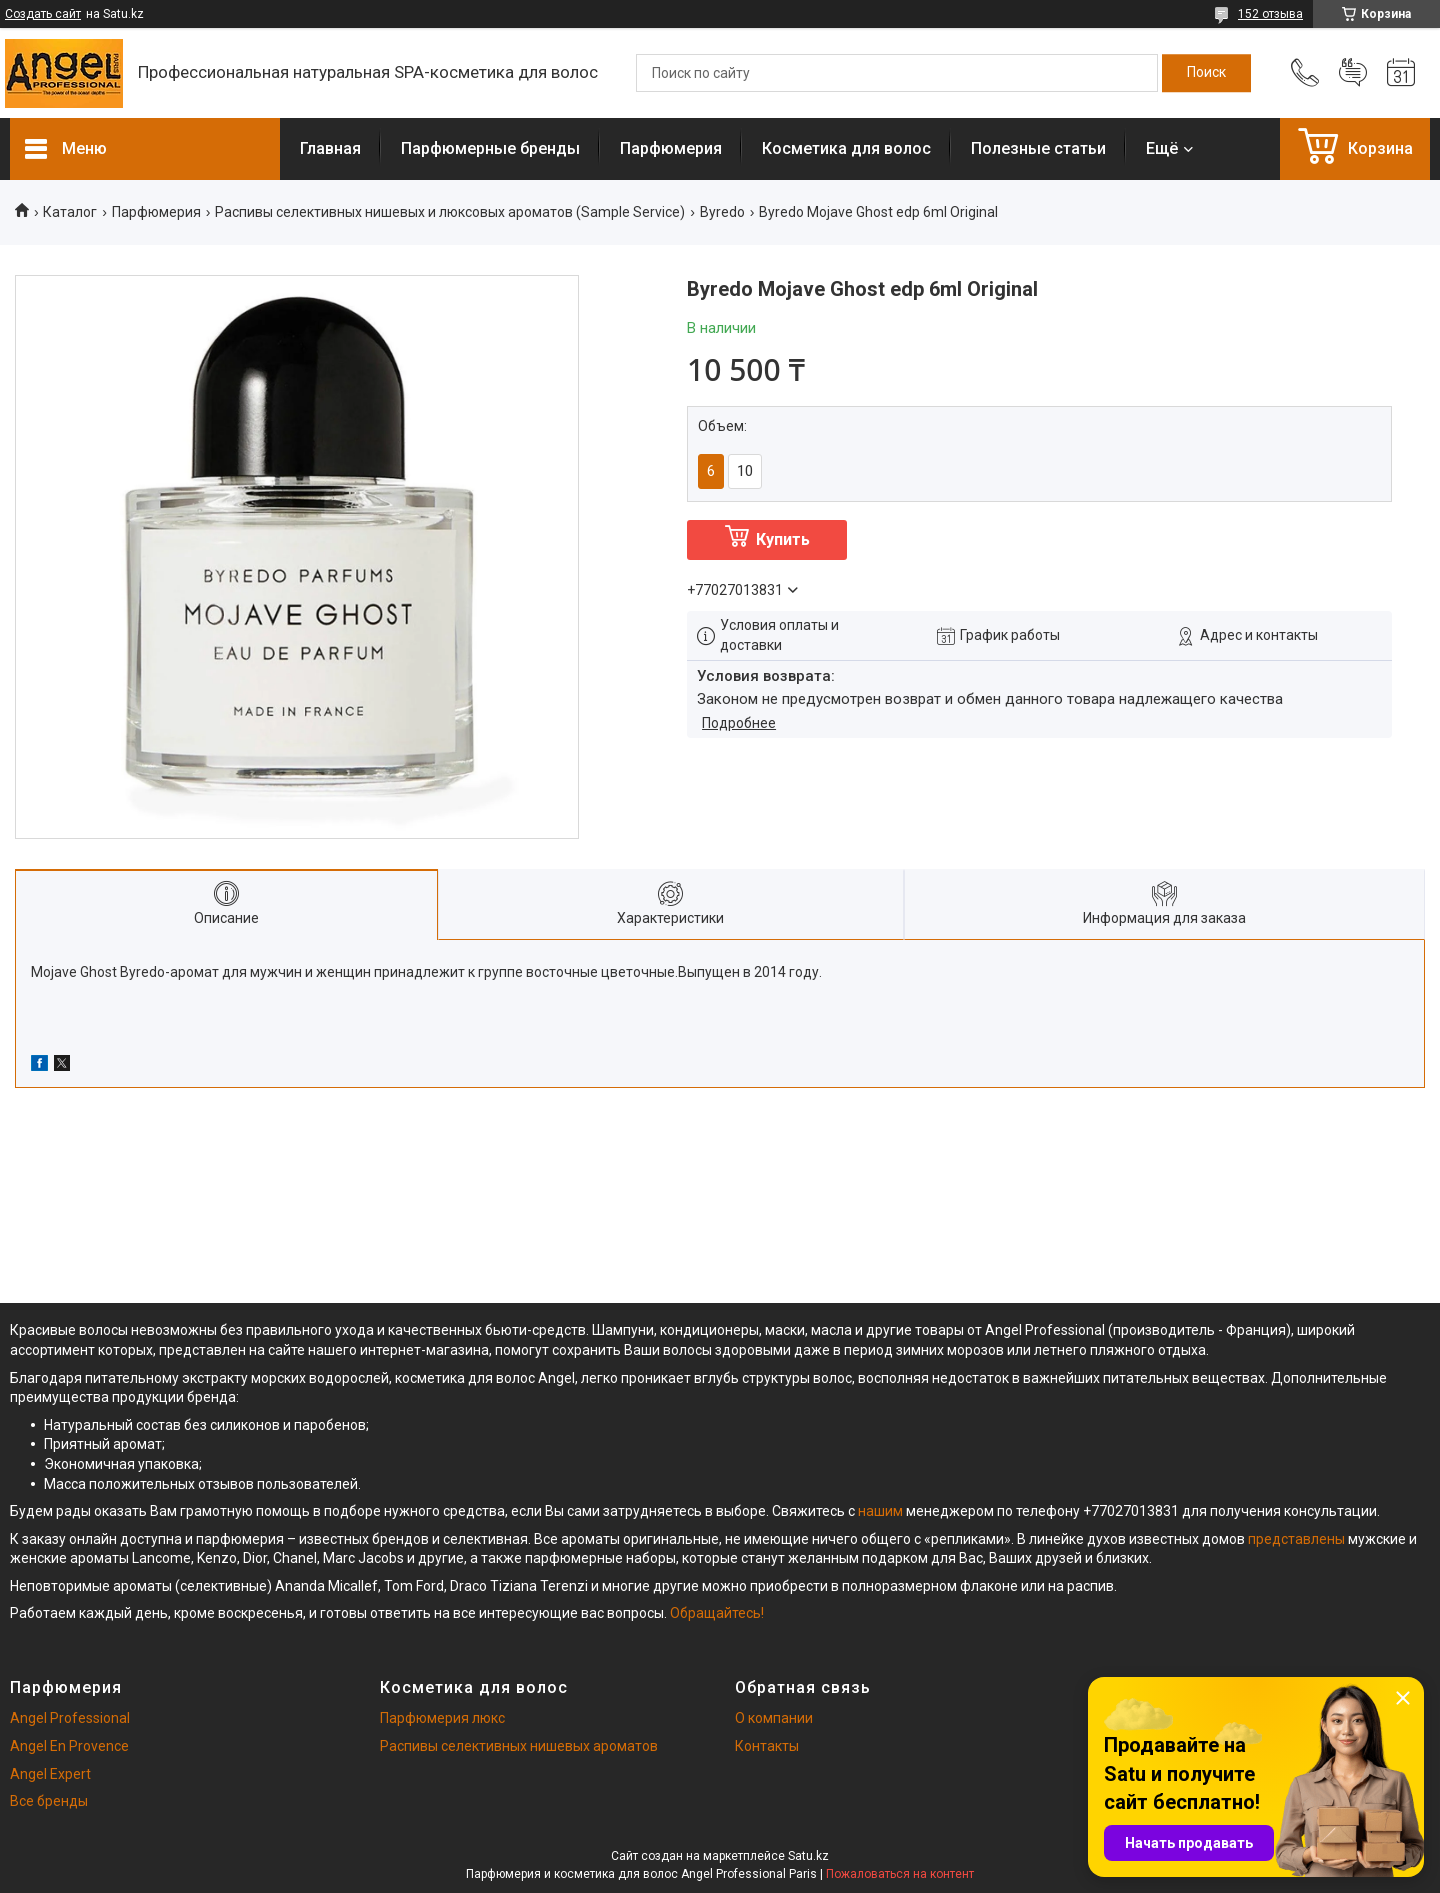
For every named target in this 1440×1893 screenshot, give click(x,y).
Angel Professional (70, 1718)
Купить (783, 539)
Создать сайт (43, 14)
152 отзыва (1270, 14)
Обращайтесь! (717, 1613)
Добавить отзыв (1353, 73)
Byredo (722, 212)
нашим (880, 1511)
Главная (330, 148)
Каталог (70, 212)
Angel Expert (50, 1774)
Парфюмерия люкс (442, 1718)
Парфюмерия (671, 148)
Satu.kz (808, 1856)
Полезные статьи (1038, 148)
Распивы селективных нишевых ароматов (519, 1746)
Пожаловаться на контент (900, 1874)
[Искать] (1206, 73)
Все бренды (49, 1801)
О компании (774, 1718)
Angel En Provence (69, 1746)
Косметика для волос (846, 148)
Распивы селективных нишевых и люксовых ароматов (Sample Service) (450, 212)
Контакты (767, 1746)
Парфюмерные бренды (490, 148)
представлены (1296, 1539)
